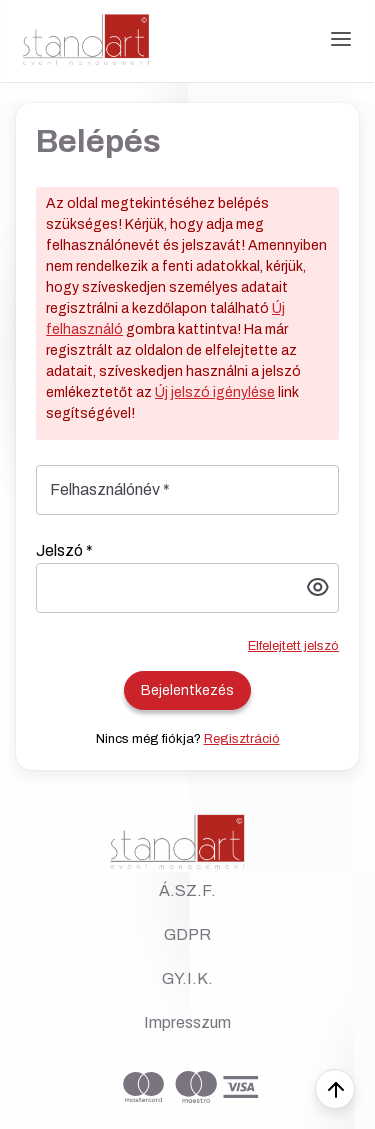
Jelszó (64, 550)
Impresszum (187, 1022)
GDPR (187, 934)
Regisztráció (242, 739)
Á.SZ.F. (187, 890)
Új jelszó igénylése (215, 392)
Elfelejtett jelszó (293, 646)
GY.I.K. (187, 978)
